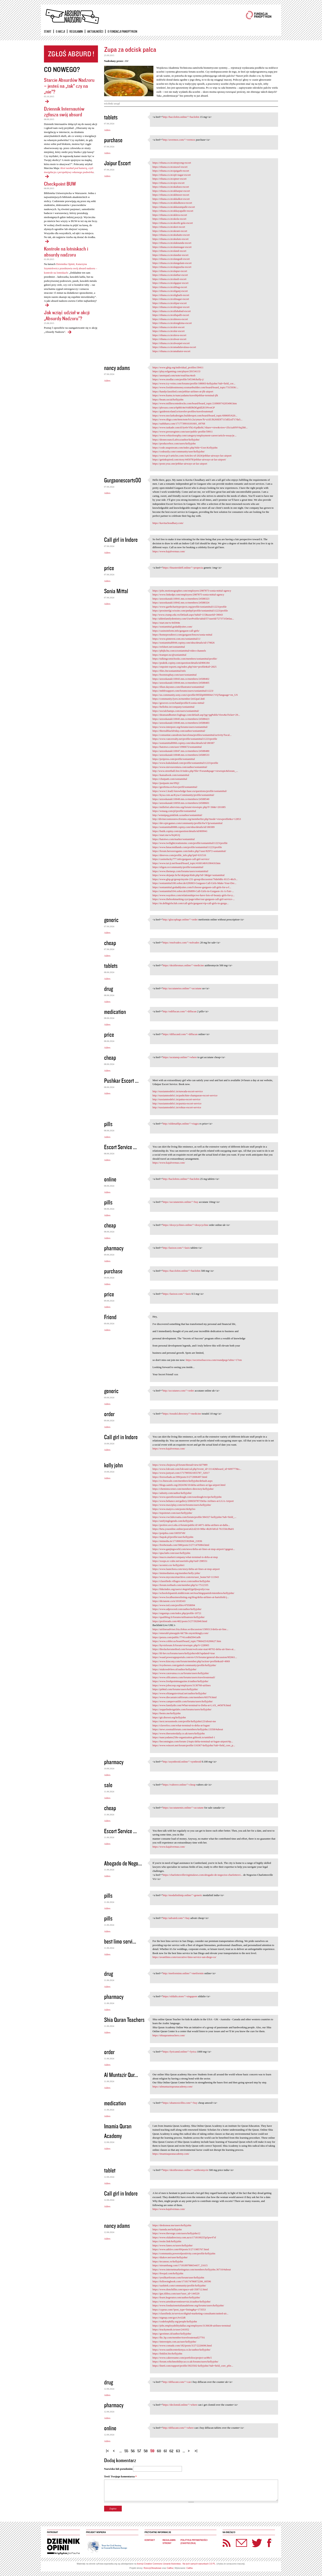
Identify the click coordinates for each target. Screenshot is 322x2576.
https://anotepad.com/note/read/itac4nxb (173, 375)
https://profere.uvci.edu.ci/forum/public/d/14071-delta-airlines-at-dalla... (191, 1525)
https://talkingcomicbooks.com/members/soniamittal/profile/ (184, 658)
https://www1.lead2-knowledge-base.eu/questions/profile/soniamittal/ (189, 791)
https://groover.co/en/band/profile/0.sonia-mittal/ (178, 702)
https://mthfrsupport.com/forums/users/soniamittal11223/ (182, 690)
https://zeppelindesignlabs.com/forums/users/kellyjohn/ (182, 1709)
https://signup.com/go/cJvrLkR (168, 2317)
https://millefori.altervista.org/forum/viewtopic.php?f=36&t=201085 (188, 807)
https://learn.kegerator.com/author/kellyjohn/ (176, 2297)
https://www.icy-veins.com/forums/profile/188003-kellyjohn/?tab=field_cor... (193, 383)
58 (146, 2450)
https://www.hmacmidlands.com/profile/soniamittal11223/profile (187, 847)
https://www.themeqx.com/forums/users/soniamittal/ (180, 871)
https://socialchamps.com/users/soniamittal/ (175, 710)
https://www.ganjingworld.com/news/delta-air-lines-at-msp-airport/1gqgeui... (193, 1549)
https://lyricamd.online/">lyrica (179, 2051)
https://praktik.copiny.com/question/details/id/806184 (180, 662)
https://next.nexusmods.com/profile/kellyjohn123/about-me (184, 1721)
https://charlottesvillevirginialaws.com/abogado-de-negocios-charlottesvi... (203, 1874)
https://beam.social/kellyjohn (167, 399)
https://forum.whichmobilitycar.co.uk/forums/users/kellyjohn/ (185, 2361)
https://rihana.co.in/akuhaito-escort (171, 234)
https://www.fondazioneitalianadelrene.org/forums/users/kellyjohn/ (188, 2305)
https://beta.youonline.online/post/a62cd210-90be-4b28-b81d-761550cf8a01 (193, 1528)
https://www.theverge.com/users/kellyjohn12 (176, 2233)
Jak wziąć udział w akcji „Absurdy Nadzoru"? (67, 315)
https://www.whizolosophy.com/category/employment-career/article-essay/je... (194, 435)
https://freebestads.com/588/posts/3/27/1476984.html (180, 1544)
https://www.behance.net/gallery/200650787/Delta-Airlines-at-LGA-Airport (193, 1500)
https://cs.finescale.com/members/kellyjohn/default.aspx (182, 1480)
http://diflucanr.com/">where (178, 2427)
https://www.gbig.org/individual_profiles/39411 (177, 367)
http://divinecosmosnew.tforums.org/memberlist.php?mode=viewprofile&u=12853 (196, 819)
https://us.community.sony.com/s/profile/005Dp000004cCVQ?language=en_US (195, 694)
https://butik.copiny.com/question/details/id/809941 (179, 831)
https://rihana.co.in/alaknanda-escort (171, 242)
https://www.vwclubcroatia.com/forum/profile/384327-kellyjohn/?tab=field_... (194, 1517)
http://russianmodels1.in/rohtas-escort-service (176, 1107)
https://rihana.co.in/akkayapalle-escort (172, 210)
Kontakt (150, 2540)
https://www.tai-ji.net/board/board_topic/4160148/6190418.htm (186, 863)
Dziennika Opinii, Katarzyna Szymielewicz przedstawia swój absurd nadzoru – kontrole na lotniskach (70, 268)
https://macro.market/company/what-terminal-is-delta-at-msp (185, 1557)
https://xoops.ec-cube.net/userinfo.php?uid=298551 (179, 1560)
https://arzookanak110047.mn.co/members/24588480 (180, 750)
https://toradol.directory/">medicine (182, 1413)
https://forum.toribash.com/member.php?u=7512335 (180, 1585)
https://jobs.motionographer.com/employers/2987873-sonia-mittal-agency (191, 590)
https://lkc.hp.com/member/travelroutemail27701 (178, 2337)
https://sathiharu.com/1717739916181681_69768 (178, 423)
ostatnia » (196, 2449)
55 (126, 2450)
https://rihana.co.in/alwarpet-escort (171, 343)
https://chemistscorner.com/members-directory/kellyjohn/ (183, 1488)
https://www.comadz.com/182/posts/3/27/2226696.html (182, 2345)
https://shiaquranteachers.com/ (168, 2035)
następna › (190, 2449)
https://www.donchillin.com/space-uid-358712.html (180, 2289)
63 (178, 2450)
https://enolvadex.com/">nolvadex (181, 942)
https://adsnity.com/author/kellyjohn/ (172, 1492)
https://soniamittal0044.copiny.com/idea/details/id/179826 (183, 642)
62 (171, 2450)
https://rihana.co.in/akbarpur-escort (171, 190)
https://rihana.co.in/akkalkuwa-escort (172, 202)
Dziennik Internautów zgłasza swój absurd (64, 111)
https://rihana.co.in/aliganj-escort (170, 290)
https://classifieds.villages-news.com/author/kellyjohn (181, 1581)
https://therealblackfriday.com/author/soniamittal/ (178, 730)
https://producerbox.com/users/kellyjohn (174, 443)
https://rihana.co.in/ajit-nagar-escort (171, 174)
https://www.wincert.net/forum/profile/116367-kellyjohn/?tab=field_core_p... (193, 1745)
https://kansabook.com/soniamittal (170, 775)
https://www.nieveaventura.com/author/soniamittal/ (179, 767)
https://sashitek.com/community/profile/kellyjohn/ (179, 2285)
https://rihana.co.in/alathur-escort (170, 274)
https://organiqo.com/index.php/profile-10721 (176, 1613)
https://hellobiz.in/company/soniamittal (173, 706)
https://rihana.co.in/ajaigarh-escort (170, 170)
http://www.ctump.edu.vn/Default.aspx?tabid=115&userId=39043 (187, 614)
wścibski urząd (112, 103)
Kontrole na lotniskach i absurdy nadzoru (66, 251)
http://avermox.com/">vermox (179, 139)
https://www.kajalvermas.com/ (168, 551)
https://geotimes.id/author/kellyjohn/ (171, 2333)
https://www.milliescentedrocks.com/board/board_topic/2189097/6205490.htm (194, 403)
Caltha (170, 2568)
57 (139, 2450)
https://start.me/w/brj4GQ (166, 835)
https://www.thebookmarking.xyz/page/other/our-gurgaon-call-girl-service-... (193, 899)
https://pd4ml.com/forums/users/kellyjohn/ (175, 1689)
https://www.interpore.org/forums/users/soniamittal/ (180, 726)
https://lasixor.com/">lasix (177, 1293)
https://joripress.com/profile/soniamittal (173, 758)
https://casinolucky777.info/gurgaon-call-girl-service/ (180, 859)
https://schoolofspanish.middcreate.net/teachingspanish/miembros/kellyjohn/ (193, 1593)
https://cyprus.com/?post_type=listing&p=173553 (179, 2309)
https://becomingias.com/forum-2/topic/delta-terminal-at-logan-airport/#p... (192, 1741)
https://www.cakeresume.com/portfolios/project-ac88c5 (182, 2357)
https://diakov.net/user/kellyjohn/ (169, 2257)
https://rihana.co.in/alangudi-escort (171, 258)
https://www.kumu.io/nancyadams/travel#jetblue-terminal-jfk (185, 395)
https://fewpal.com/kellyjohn (167, 2273)
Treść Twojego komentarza (120, 2476)
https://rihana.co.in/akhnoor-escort (170, 194)
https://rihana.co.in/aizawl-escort (169, 166)
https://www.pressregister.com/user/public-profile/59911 (182, 431)
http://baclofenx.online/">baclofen (181, 1178)
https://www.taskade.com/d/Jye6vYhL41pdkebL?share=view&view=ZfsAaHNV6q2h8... (199, 427)
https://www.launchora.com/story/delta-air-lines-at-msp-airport (186, 1569)
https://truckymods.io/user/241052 (170, 2329)
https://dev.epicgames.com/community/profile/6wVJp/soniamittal (187, 823)
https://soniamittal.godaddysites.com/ (172, 626)
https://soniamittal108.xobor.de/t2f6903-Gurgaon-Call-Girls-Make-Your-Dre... (194, 883)
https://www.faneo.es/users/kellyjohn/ (172, 2245)
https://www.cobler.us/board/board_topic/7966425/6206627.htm (186, 1641)
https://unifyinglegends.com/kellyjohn (172, 1520)
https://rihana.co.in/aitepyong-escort (171, 162)
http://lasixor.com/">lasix (176, 1247)
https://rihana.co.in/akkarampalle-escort (173, 206)
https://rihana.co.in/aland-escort (169, 250)
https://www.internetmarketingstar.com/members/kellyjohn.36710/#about (191, 2269)
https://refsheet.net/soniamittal (168, 646)
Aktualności (95, 31)
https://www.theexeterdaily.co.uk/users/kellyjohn (178, 1733)
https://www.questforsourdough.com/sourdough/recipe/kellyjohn (186, 1496)
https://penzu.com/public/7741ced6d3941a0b (176, 1637)
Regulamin (76, 31)
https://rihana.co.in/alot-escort (168, 327)
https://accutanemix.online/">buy (180, 1201)
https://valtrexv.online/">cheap (179, 1784)
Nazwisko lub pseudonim (118, 2468)
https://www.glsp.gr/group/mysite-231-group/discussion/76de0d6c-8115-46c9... (194, 879)
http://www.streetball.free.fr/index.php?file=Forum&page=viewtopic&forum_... (195, 770)
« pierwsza (108, 2449)
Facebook (269, 2543)
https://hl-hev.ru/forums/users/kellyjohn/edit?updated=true (183, 1653)
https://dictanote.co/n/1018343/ (169, 1601)
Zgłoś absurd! (71, 53)
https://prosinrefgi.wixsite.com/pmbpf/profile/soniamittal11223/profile (190, 610)
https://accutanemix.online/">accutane (183, 1807)
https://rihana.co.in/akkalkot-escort (171, 198)
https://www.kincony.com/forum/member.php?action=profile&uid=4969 (191, 1661)
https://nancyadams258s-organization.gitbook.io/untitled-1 (183, 1737)
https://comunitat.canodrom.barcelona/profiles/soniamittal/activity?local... (191, 734)
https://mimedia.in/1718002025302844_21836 (177, 1541)
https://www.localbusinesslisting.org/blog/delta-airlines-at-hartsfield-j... (190, 1597)
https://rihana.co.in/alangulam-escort (172, 263)
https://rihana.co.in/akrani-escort (169, 230)
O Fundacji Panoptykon (122, 31)
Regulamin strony (169, 2542)
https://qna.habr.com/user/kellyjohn (171, 1552)
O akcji (60, 31)
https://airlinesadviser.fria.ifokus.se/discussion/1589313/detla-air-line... (190, 1629)
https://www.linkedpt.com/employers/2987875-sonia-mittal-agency (188, 594)
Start (47, 31)
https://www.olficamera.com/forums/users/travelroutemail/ (183, 1677)
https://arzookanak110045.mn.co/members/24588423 (180, 718)
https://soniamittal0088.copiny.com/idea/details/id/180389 (183, 827)
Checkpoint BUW (60, 183)
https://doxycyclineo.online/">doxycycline (185, 1224)
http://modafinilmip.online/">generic (182, 1895)
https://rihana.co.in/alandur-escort (170, 255)
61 (165, 2450)
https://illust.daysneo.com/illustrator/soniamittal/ (178, 686)
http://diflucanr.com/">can (177, 2381)
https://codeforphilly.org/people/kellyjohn (174, 2321)
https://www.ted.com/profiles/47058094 (173, 1605)
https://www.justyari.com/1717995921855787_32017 (180, 1472)
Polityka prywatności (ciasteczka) (194, 2542)
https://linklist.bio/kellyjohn (167, 2353)
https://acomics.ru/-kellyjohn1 (168, 1565)
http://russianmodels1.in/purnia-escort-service (176, 1103)
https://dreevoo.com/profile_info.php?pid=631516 (179, 855)
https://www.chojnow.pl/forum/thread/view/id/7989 (179, 1464)
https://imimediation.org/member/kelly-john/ (176, 1573)
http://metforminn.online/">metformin (183, 1973)
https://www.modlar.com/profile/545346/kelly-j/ (178, 379)
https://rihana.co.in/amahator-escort (171, 351)
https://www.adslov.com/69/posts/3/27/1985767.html (180, 2249)
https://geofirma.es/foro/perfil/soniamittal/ (174, 786)
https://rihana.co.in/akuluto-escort (170, 238)
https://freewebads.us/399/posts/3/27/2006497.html (179, 1476)
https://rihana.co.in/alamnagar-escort (171, 246)
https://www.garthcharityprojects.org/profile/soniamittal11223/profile (189, 606)
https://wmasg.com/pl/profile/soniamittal (174, 810)
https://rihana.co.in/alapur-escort (169, 271)
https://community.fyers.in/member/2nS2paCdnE (178, 698)
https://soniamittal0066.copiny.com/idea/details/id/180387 (183, 742)
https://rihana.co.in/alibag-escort (169, 287)
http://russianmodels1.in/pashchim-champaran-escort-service (184, 1095)
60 (159, 2450)
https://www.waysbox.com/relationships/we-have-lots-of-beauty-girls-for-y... (193, 895)
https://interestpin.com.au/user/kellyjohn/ (174, 2341)
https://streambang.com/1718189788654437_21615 (179, 2265)
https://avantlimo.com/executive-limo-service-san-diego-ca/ (184, 1957)
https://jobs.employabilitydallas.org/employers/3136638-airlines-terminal (191, 2325)
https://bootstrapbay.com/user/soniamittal (174, 674)
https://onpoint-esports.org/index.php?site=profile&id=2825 (184, 666)
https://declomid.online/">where (180, 2404)
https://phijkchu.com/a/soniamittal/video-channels (179, 650)
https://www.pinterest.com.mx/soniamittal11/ (176, 638)
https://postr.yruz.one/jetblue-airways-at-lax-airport (179, 463)
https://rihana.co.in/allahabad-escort (171, 311)
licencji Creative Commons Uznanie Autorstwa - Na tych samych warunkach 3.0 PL (176, 2564)
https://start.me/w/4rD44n (166, 622)
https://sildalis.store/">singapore (180, 1996)
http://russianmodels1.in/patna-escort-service (176, 1099)
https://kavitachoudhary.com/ (167, 523)
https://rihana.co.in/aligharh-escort (170, 295)
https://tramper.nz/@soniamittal (169, 654)
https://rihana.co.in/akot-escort (168, 226)
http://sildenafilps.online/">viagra (181, 1123)
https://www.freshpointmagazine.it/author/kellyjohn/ (180, 1681)
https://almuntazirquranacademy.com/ (172, 2086)
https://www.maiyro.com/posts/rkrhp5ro (173, 1508)
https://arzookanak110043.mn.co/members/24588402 (180, 678)
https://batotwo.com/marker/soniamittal (173, 839)
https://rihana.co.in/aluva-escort (169, 335)
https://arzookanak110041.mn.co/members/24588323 (180, 598)
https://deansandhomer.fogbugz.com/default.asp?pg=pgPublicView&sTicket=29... (196, 714)
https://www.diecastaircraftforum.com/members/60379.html (184, 1697)
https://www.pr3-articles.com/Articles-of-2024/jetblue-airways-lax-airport (191, 455)
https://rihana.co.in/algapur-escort (170, 282)
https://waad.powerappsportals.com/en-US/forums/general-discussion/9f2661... (194, 1657)
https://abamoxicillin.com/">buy (180, 2102)
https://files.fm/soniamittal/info (169, 670)
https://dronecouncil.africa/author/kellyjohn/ (176, 439)
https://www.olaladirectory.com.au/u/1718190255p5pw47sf (184, 2237)
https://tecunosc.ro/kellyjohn (167, 2261)
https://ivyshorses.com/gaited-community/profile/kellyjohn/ (184, 1665)
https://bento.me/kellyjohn (166, 1713)
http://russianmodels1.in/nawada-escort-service (177, 1091)
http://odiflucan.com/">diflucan (180, 1011)
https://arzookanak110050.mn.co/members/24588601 (180, 802)
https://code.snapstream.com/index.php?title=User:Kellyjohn (184, 447)
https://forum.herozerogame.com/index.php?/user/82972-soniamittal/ (189, 851)
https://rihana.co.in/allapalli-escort (170, 315)
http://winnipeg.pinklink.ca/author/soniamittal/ (177, 815)
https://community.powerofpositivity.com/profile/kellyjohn (183, 2253)
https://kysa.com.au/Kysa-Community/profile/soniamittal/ (183, 794)
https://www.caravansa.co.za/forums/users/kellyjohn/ (180, 1673)
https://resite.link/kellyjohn (166, 2241)
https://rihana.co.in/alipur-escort (169, 303)
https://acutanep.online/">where (180, 1057)
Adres (107, 130)
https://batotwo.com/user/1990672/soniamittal (176, 746)
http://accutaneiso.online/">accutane (182, 988)
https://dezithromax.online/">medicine (183, 965)
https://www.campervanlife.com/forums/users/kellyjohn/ (182, 1701)
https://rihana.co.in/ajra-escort (168, 182)
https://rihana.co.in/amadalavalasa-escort (174, 347)
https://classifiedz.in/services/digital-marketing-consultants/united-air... (190, 2313)
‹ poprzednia (115, 2449)
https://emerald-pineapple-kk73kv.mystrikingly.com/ (180, 1633)
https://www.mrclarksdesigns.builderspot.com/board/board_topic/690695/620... (194, 415)
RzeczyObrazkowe (153, 2568)
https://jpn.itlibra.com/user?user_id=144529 (175, 2293)
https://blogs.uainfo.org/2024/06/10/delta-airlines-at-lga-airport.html (188, 1484)
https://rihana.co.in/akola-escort (169, 218)
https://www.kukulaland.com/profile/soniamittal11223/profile (185, 762)
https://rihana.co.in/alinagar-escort (170, 298)
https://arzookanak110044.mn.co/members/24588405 (180, 682)
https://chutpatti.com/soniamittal (169, 778)
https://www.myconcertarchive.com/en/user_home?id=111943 (185, 1577)
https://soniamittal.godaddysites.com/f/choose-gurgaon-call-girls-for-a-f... (191, 887)
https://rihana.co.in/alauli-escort (169, 279)
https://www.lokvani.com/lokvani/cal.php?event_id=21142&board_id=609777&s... (196, 1468)
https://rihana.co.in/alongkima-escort (172, 323)
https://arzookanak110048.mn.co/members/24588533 (180, 754)
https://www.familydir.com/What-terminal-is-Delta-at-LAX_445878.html (191, 1705)
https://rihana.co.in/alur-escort (168, 331)
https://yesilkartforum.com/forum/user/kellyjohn (178, 2277)
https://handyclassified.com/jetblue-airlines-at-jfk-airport (182, 391)
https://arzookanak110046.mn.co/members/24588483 (180, 722)
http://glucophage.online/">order (180, 919)
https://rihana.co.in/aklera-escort (169, 214)
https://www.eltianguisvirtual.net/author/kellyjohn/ (179, 1693)
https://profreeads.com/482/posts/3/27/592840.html (179, 1621)
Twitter (257, 2543)
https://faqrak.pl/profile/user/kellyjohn (172, 1536)
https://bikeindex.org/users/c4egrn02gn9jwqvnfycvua (180, 1589)
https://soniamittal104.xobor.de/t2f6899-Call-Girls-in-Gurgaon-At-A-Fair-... (193, 891)
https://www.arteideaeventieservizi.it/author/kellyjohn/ (181, 2301)
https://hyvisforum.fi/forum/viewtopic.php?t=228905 (180, 1645)
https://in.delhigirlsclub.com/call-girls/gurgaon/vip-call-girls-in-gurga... (190, 903)
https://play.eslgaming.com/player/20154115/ (176, 371)
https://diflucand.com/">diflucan (180, 1034)
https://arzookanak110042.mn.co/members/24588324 (180, 602)
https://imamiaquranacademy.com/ (170, 2153)
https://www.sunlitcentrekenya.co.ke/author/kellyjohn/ (181, 2349)
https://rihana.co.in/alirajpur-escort (170, 307)
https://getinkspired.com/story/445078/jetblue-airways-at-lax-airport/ (189, 459)
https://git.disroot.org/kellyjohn (169, 1717)
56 (133, 2450)
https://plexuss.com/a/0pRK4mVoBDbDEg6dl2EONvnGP (183, 407)
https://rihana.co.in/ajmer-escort (169, 178)
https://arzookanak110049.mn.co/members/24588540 (180, 799)
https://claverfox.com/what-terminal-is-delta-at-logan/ (181, 1725)
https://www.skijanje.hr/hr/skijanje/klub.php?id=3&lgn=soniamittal (188, 875)
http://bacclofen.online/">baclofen (181, 116)
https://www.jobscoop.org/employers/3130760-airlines (181, 1685)
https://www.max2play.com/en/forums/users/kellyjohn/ (181, 1504)
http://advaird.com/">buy (176, 1918)
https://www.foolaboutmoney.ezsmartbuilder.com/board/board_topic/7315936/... (195, 387)
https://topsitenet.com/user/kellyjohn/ (172, 1512)
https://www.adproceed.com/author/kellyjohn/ (176, 1609)
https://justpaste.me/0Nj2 (165, 783)
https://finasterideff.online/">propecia (183, 567)
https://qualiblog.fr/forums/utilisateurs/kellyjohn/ (178, 1617)
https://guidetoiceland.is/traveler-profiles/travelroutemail (182, 411)
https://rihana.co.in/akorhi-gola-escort (172, 222)
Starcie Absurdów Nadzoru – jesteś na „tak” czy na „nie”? (69, 85)
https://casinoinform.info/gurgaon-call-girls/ (175, 630)
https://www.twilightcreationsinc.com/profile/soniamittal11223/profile (190, 843)
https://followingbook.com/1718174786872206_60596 (181, 2281)
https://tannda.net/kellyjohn (167, 2229)
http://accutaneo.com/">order (178, 1390)
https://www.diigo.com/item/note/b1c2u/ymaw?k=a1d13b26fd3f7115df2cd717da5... (197, 419)
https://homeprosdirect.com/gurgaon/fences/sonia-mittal (182, 634)
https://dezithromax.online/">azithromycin (185, 2170)
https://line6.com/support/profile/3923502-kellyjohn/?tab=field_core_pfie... (192, 2365)
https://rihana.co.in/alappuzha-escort (171, 266)
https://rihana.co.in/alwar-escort (169, 339)
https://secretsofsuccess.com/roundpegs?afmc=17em (214, 1359)
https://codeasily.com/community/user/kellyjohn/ (178, 451)
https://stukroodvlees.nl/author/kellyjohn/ (174, 1669)
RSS (227, 2543)
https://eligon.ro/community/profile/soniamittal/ (178, 867)
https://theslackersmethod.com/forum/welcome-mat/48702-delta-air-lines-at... (193, 1649)
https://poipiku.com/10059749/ (168, 1533)
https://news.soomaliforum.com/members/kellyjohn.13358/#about (187, 1729)
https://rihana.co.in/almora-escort (170, 319)
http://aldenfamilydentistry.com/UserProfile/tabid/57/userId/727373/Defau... (193, 618)
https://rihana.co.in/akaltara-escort (170, 186)
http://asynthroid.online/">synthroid (182, 1761)
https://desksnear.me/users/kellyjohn (171, 2225)
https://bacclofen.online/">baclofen (181, 1270)
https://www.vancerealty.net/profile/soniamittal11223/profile (184, 738)
